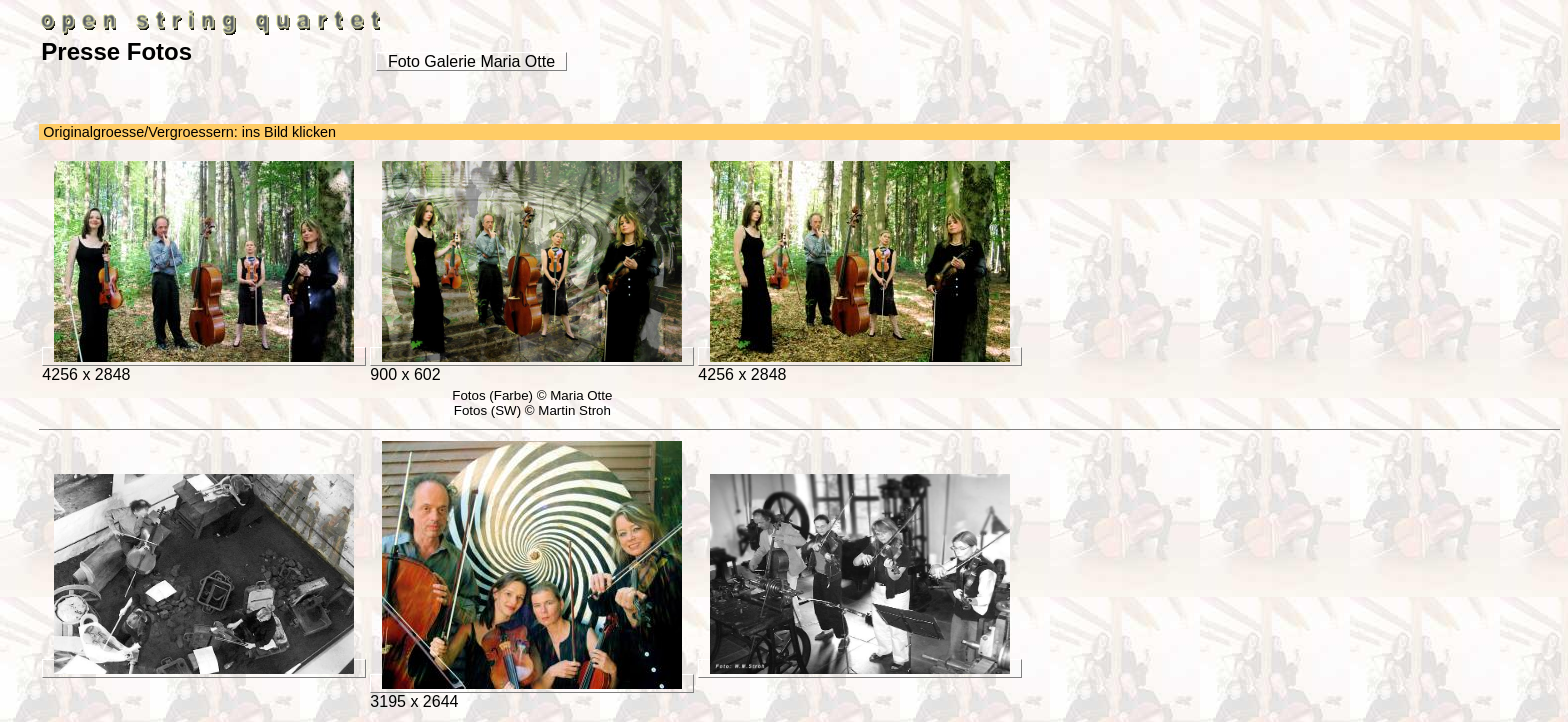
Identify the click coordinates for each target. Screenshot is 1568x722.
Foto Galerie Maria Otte (471, 61)
